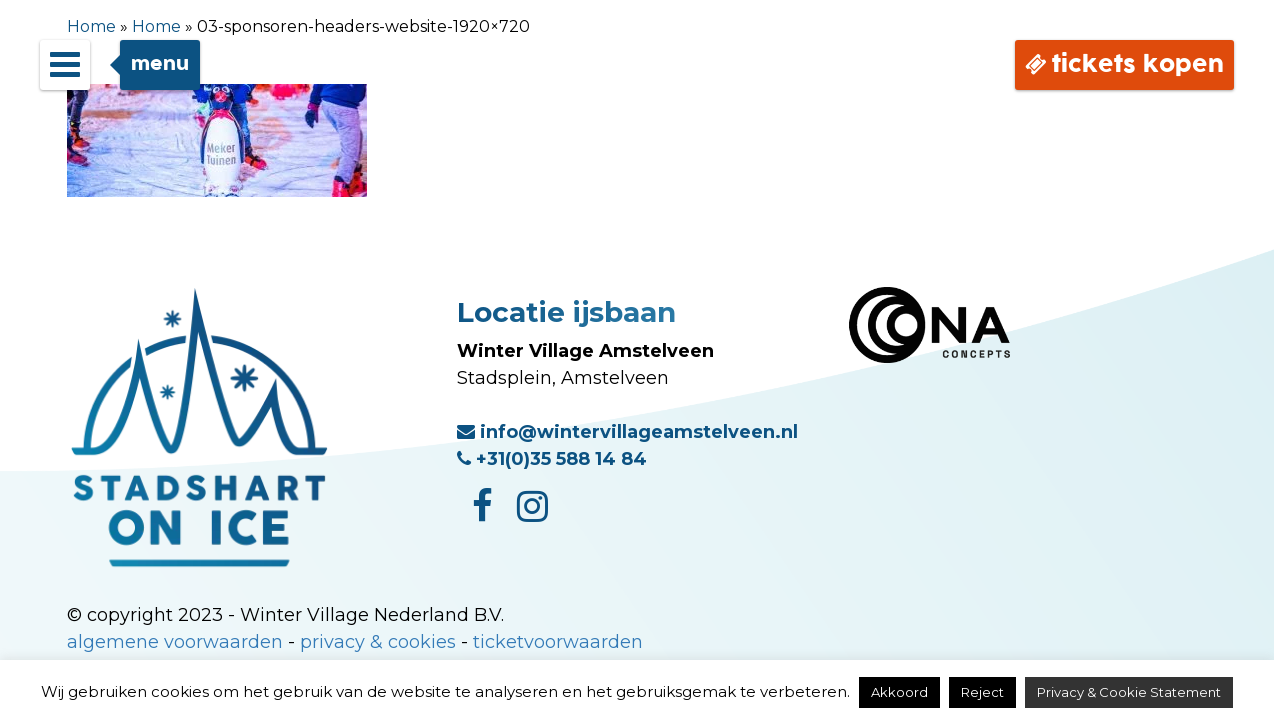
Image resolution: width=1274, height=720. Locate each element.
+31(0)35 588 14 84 (552, 459)
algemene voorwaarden (175, 642)
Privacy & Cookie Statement (1129, 692)
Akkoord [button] (899, 692)
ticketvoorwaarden (558, 642)
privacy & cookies (378, 642)
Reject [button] (982, 692)
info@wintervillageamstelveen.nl (627, 432)
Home (91, 26)
